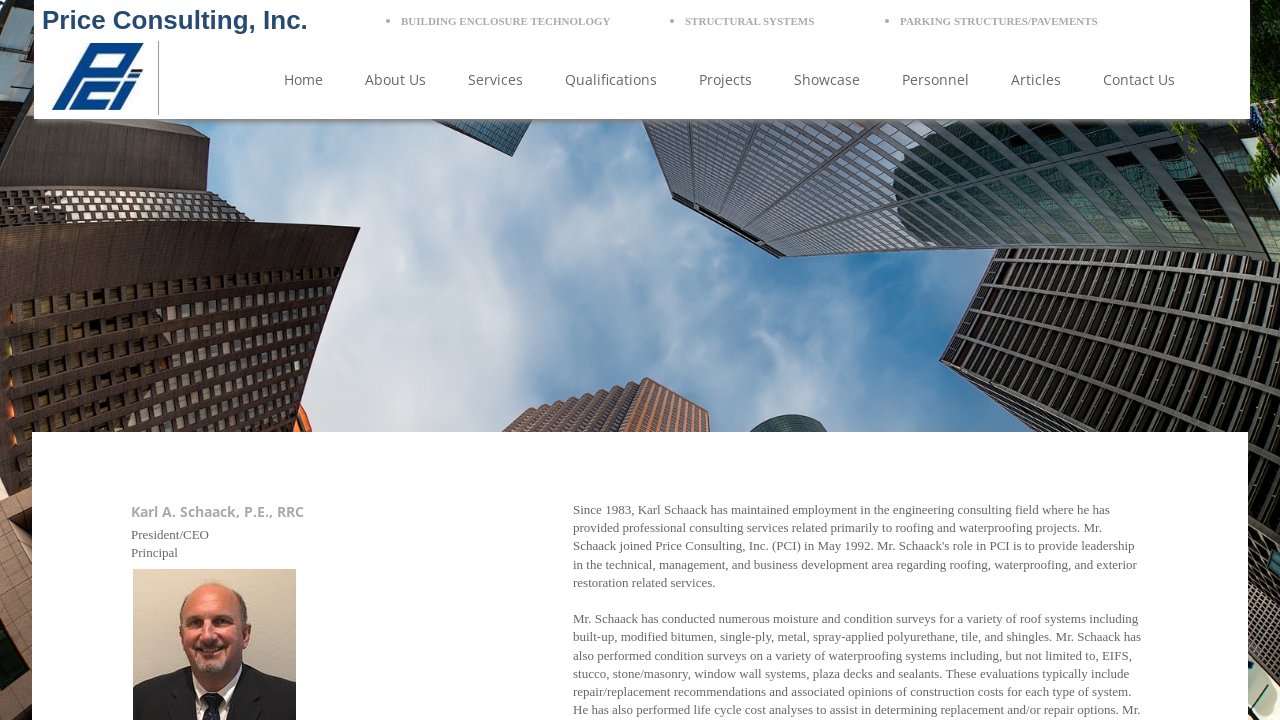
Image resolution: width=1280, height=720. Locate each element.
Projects (725, 79)
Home (303, 79)
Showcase (827, 79)
